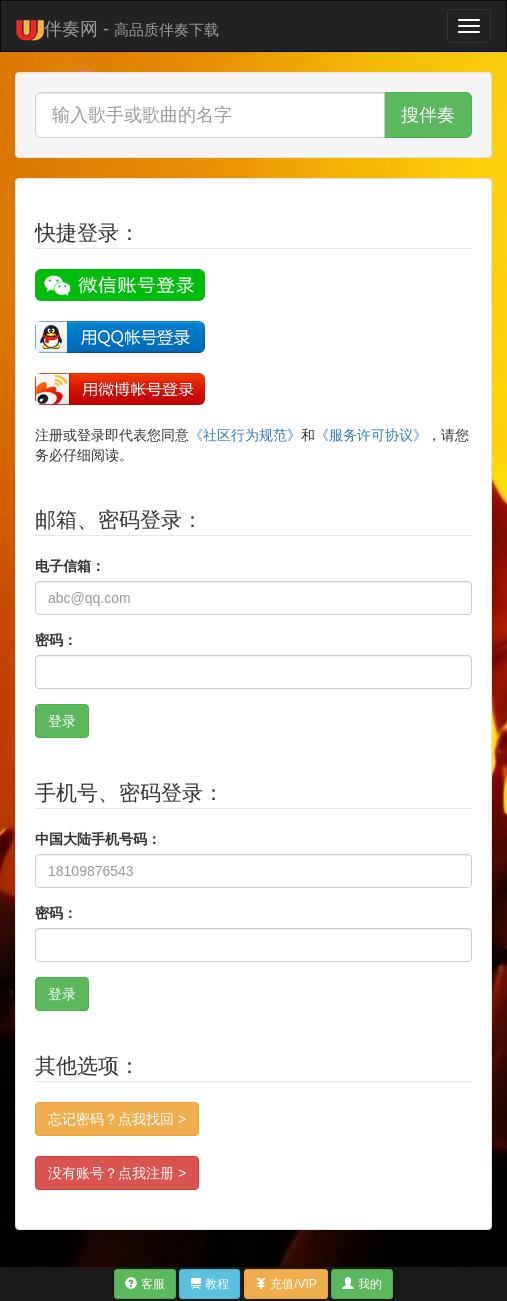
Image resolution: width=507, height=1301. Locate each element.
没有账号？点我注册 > (117, 1173)
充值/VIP (286, 1284)
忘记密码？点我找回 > (117, 1119)
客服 (144, 1284)
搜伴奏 (428, 115)
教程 (209, 1284)
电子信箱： (70, 566)
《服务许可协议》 (371, 435)
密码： (56, 640)
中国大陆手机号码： (98, 839)
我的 (361, 1284)
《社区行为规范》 (245, 435)
